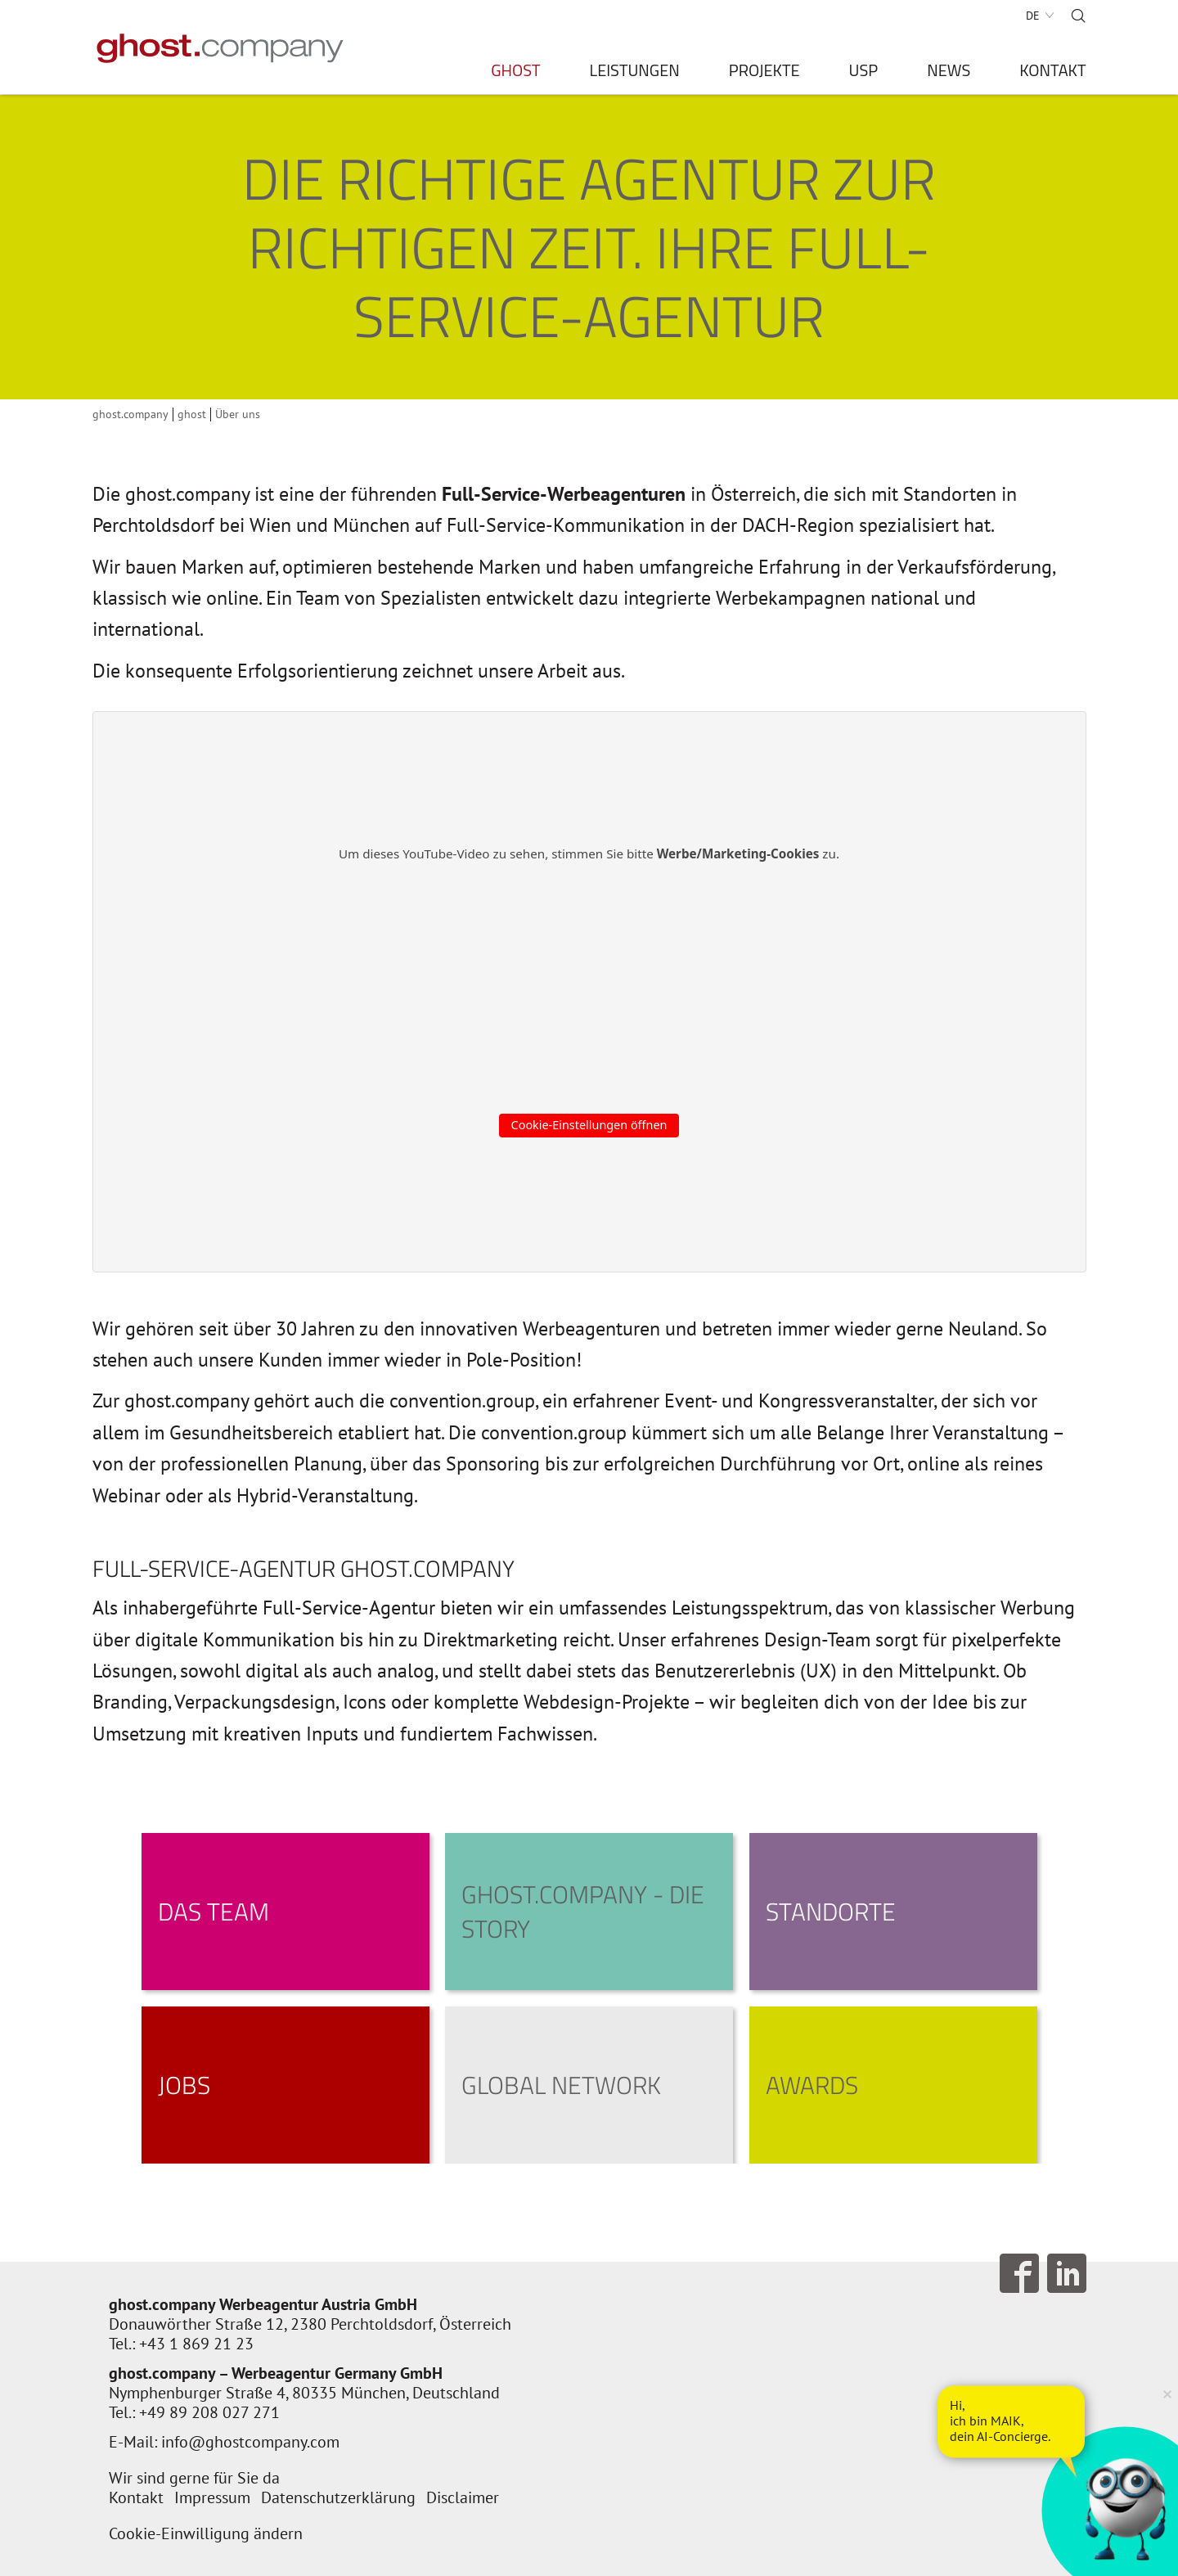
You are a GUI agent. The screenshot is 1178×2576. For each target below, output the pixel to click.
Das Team (213, 1911)
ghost (192, 414)
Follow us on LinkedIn (1066, 2273)
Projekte (764, 73)
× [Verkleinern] (1167, 2393)
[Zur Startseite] (220, 48)
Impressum (212, 2497)
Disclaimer (462, 2497)
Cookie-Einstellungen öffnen (589, 1125)
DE (1033, 15)
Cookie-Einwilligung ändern (206, 2533)
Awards (812, 2085)
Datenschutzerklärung (338, 2497)
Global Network (561, 2085)
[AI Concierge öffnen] (1011, 2421)
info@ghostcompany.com (250, 2441)
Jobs (184, 2085)
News (948, 73)
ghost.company (130, 414)
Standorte (831, 1911)
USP (864, 73)
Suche (1078, 15)
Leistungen (635, 73)
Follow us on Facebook (1019, 2273)
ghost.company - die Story (582, 1912)
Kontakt (1052, 73)
